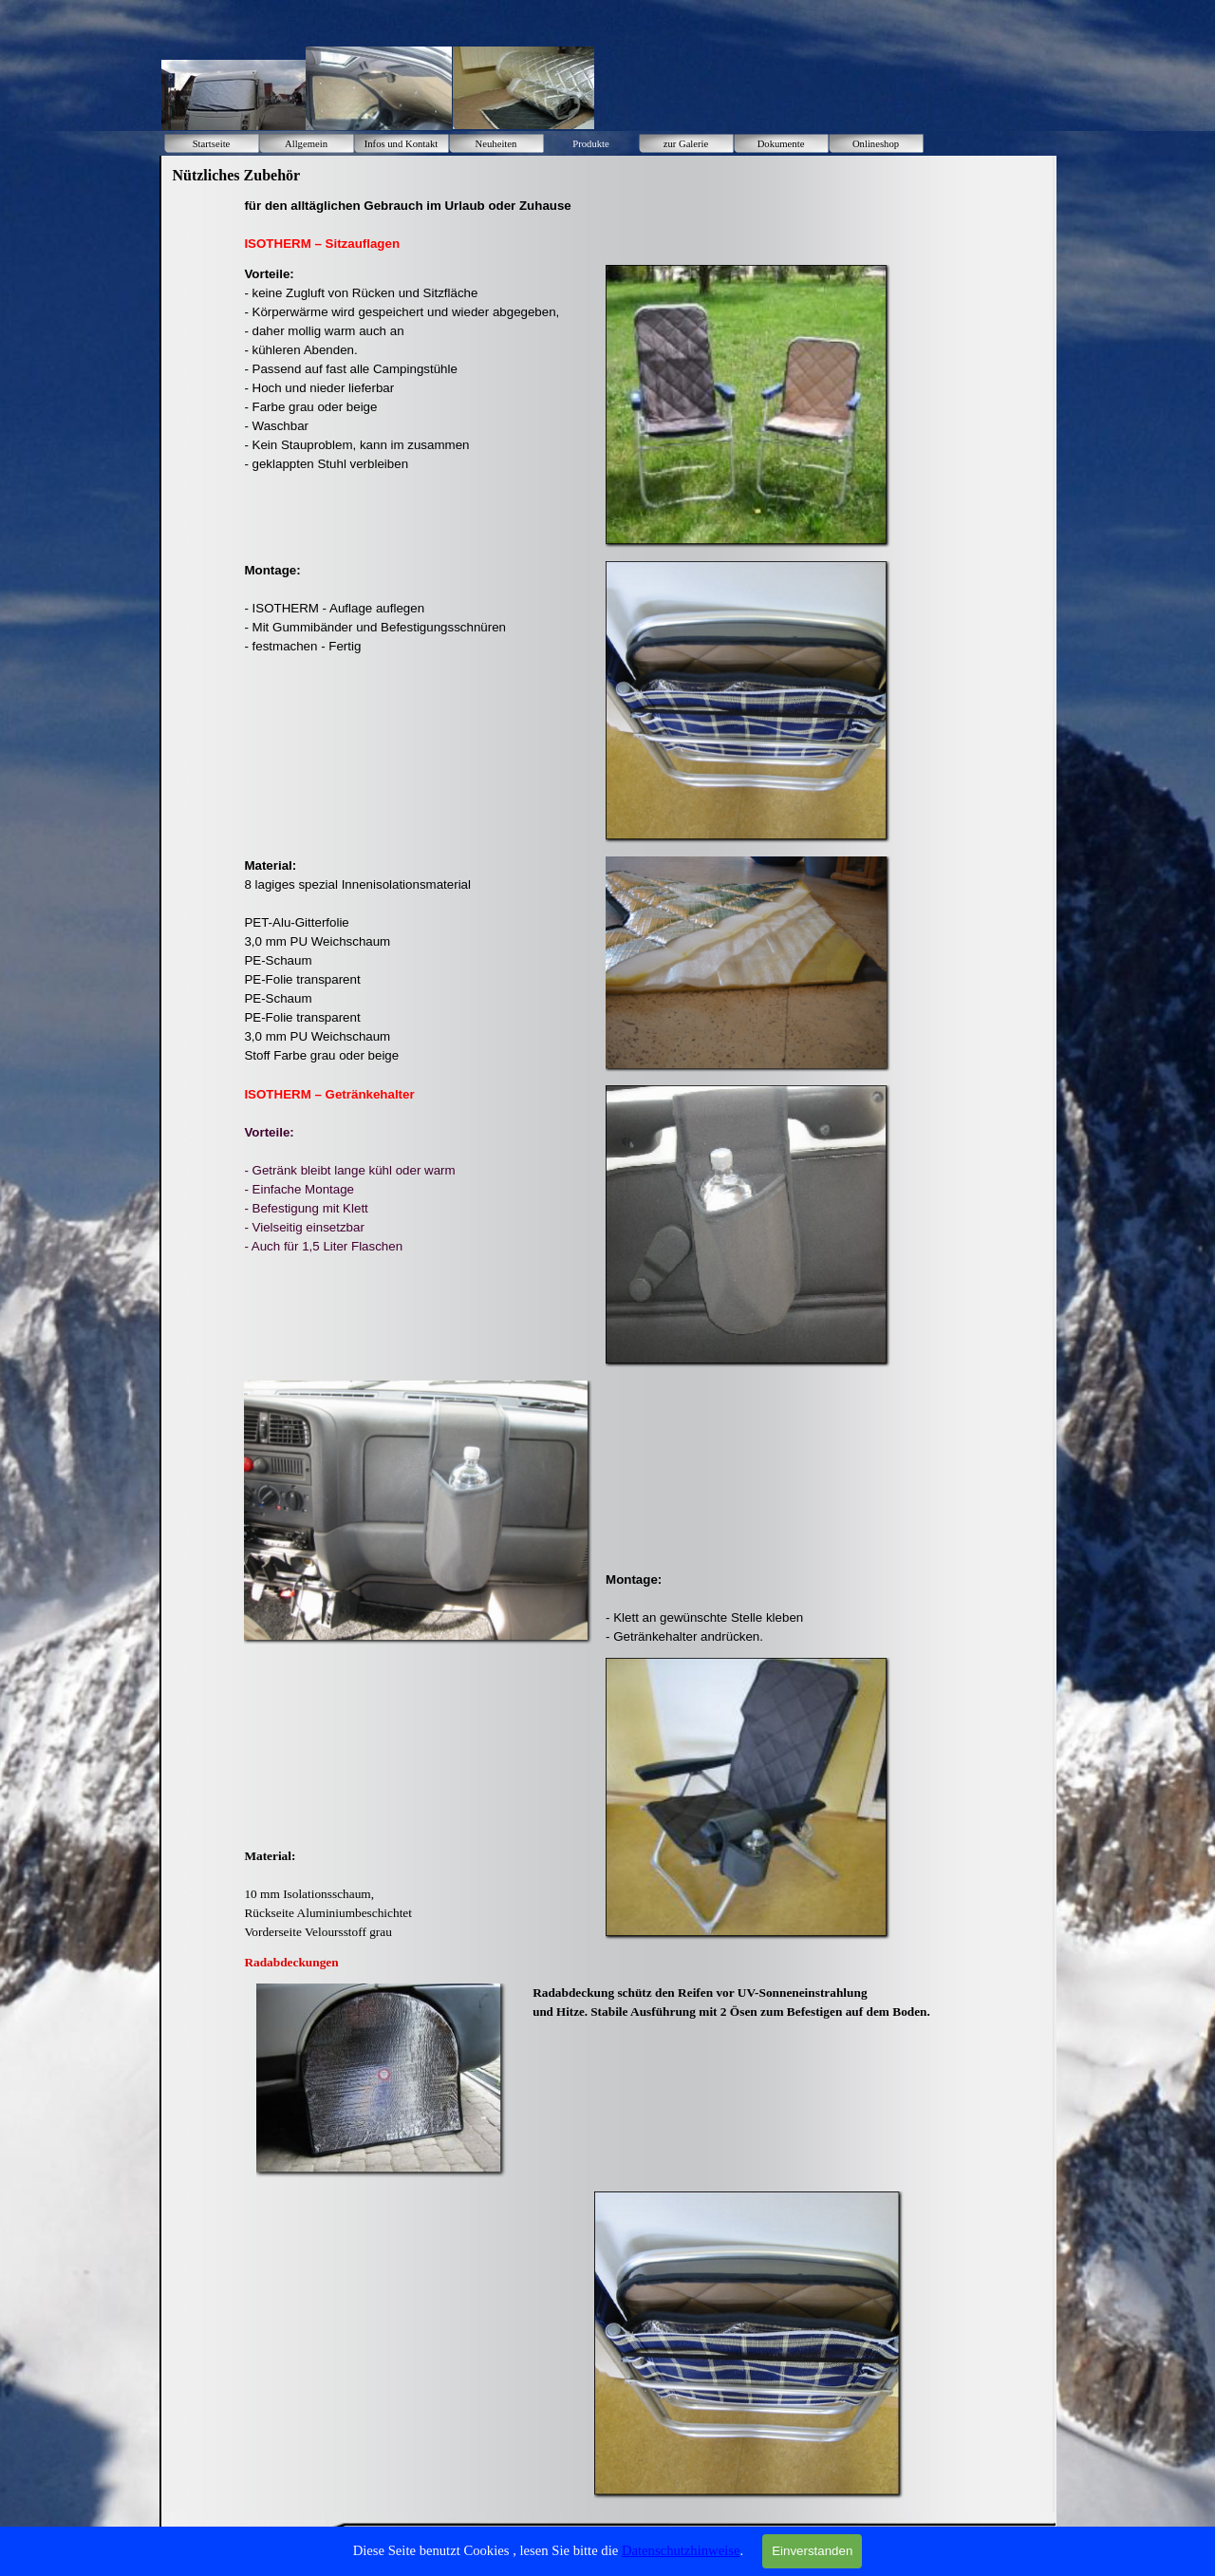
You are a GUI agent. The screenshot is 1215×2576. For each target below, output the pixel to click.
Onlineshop (875, 144)
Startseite (212, 144)
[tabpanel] (455, 225)
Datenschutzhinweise (681, 2550)
